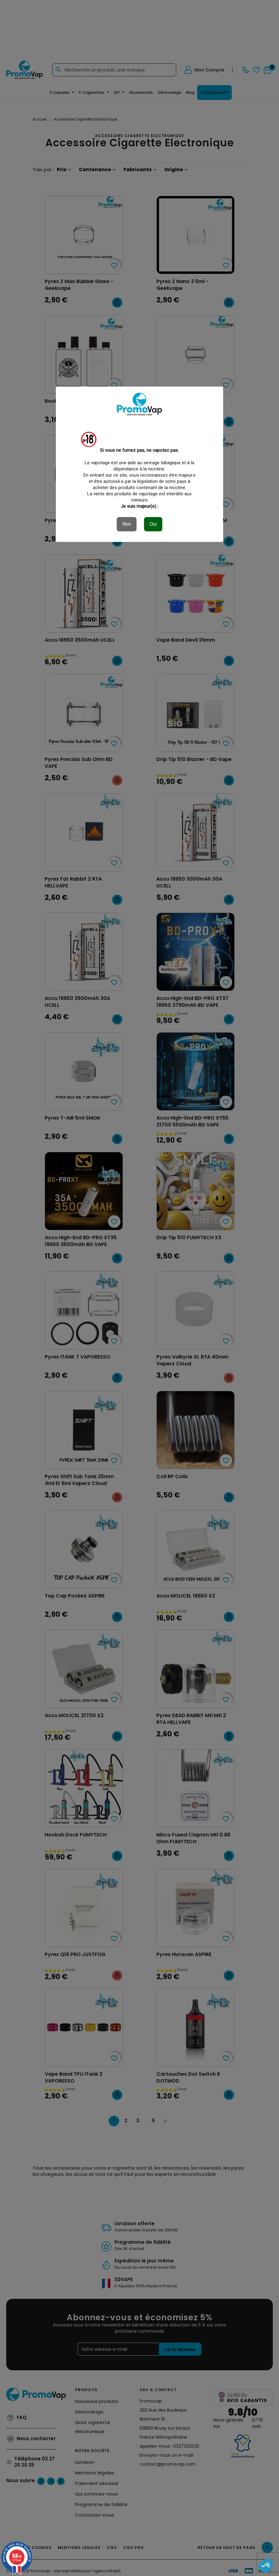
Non (126, 524)
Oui (153, 524)
